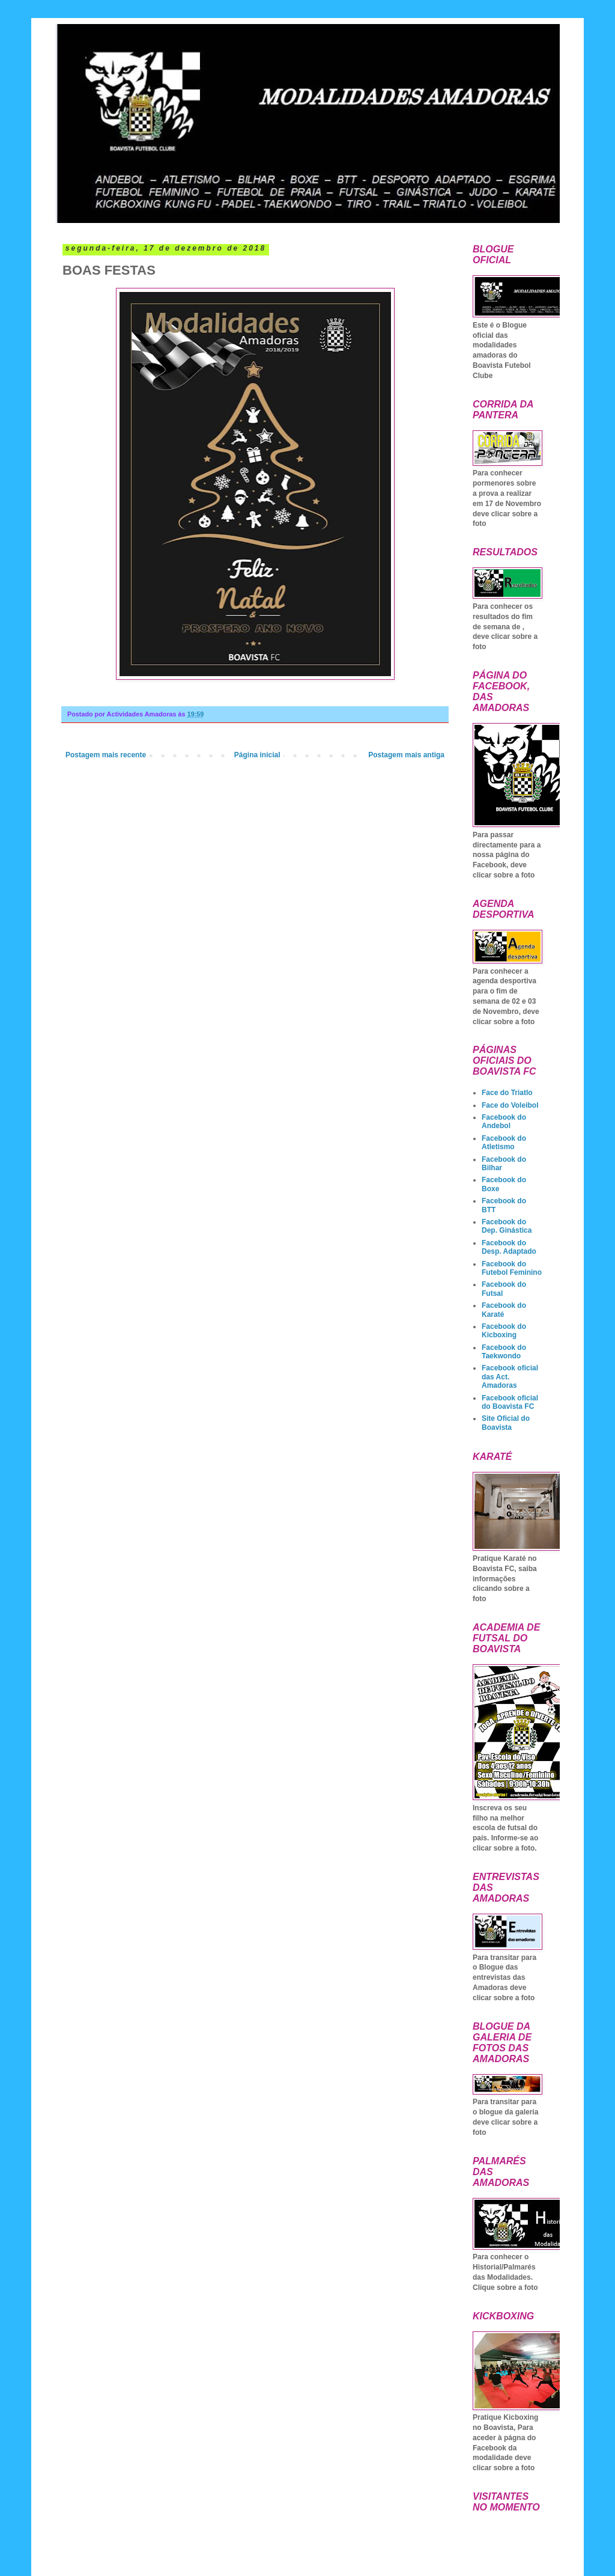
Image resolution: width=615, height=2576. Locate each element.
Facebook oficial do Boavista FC (510, 1402)
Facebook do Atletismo (504, 1142)
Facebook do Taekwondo (504, 1351)
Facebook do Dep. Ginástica (507, 1226)
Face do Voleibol (510, 1105)
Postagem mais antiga (406, 755)
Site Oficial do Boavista (506, 1422)
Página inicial (257, 755)
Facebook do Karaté (504, 1309)
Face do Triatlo (507, 1092)
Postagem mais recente (105, 755)
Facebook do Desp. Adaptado (509, 1247)
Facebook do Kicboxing (504, 1330)
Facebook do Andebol (504, 1121)
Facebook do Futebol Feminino (512, 1268)
